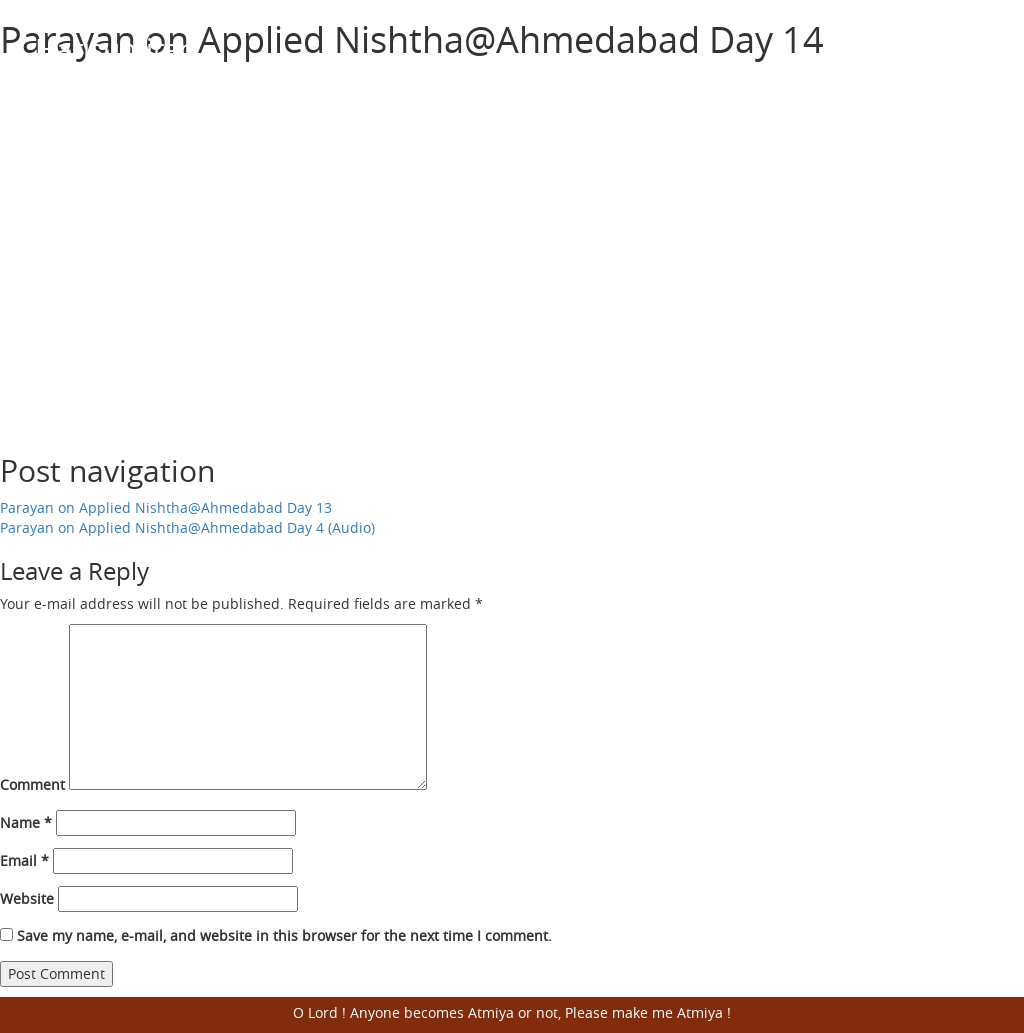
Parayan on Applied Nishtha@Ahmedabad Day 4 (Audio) (187, 527)
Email (24, 860)
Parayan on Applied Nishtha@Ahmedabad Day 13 (166, 507)
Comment (32, 784)
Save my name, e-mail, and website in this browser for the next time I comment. (284, 935)
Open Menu (964, 50)
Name (26, 822)
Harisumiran (115, 48)
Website (27, 898)
